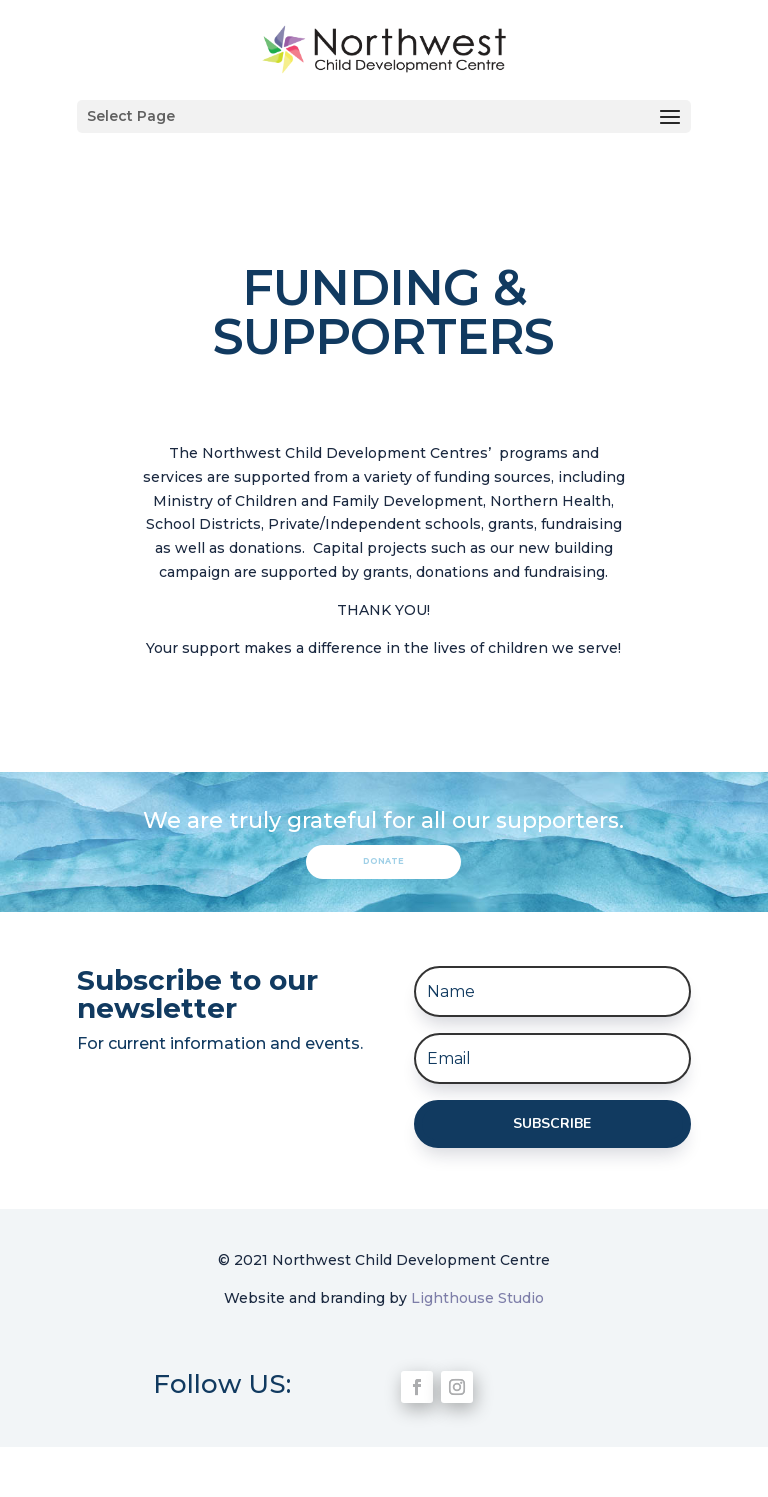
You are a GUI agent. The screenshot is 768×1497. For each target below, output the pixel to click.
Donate (383, 861)
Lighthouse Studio (477, 1298)
